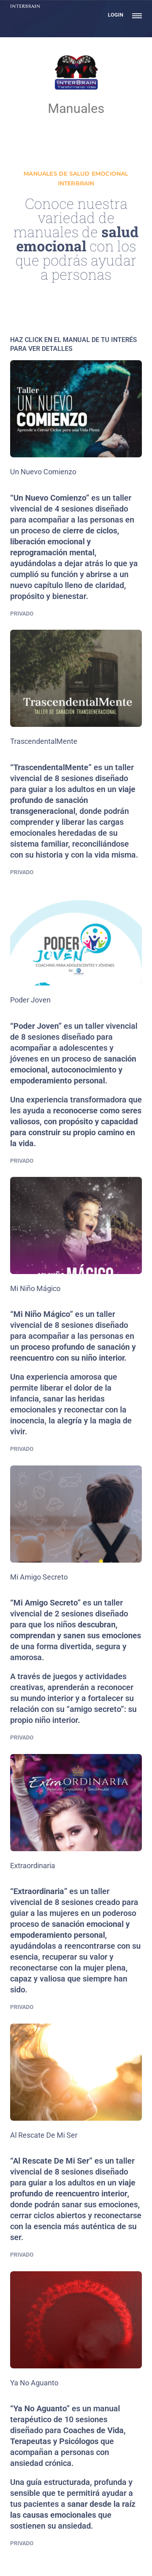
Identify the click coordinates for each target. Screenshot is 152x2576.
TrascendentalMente (43, 741)
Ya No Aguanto (34, 2382)
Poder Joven (30, 1000)
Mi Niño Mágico (35, 1288)
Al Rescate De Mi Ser (43, 2135)
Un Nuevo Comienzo (43, 471)
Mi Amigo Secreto (39, 1577)
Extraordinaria (32, 1865)
